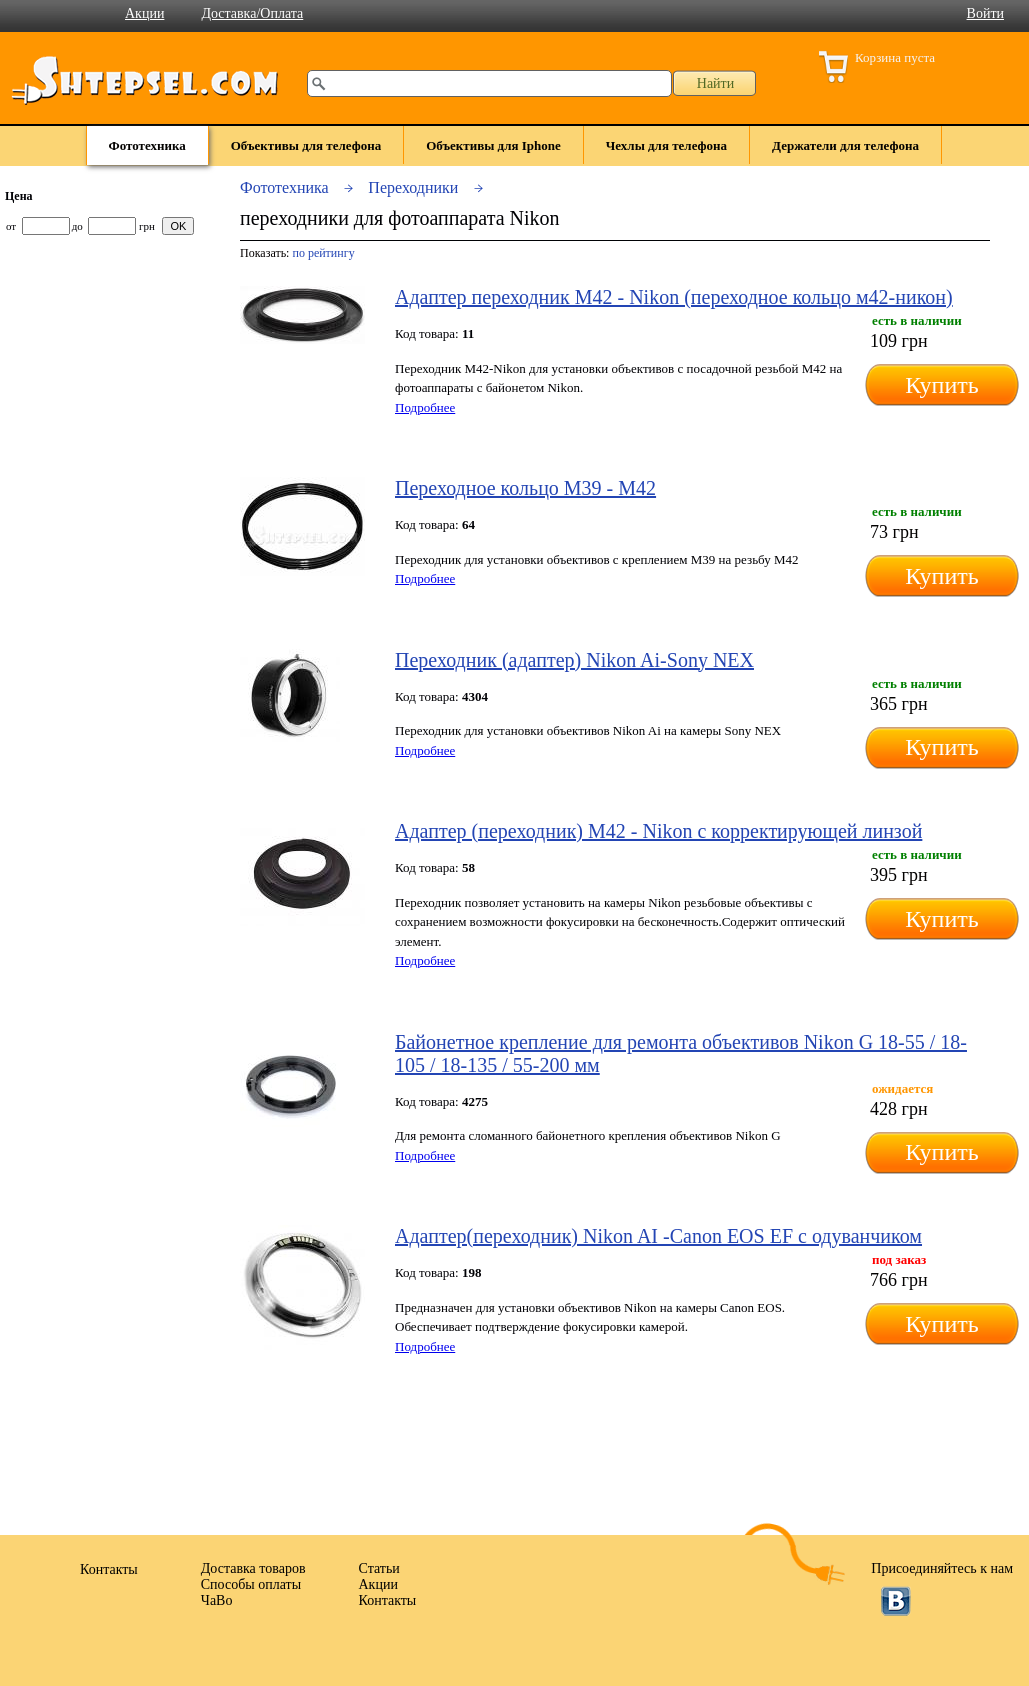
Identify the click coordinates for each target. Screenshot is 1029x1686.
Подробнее (425, 407)
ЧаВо (217, 1600)
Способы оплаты (251, 1584)
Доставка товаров (253, 1568)
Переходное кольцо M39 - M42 (525, 488)
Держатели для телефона (845, 145)
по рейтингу (323, 253)
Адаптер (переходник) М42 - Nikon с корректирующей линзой (658, 831)
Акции (144, 13)
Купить (941, 385)
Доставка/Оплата (252, 13)
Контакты (388, 1600)
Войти (985, 13)
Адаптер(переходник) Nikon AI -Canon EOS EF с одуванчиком (658, 1236)
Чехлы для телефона (666, 145)
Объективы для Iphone (493, 145)
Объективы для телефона (306, 145)
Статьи (379, 1568)
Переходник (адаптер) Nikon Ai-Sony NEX (574, 660)
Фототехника (147, 145)
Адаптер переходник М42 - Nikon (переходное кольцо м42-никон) (674, 297)
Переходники (413, 187)
